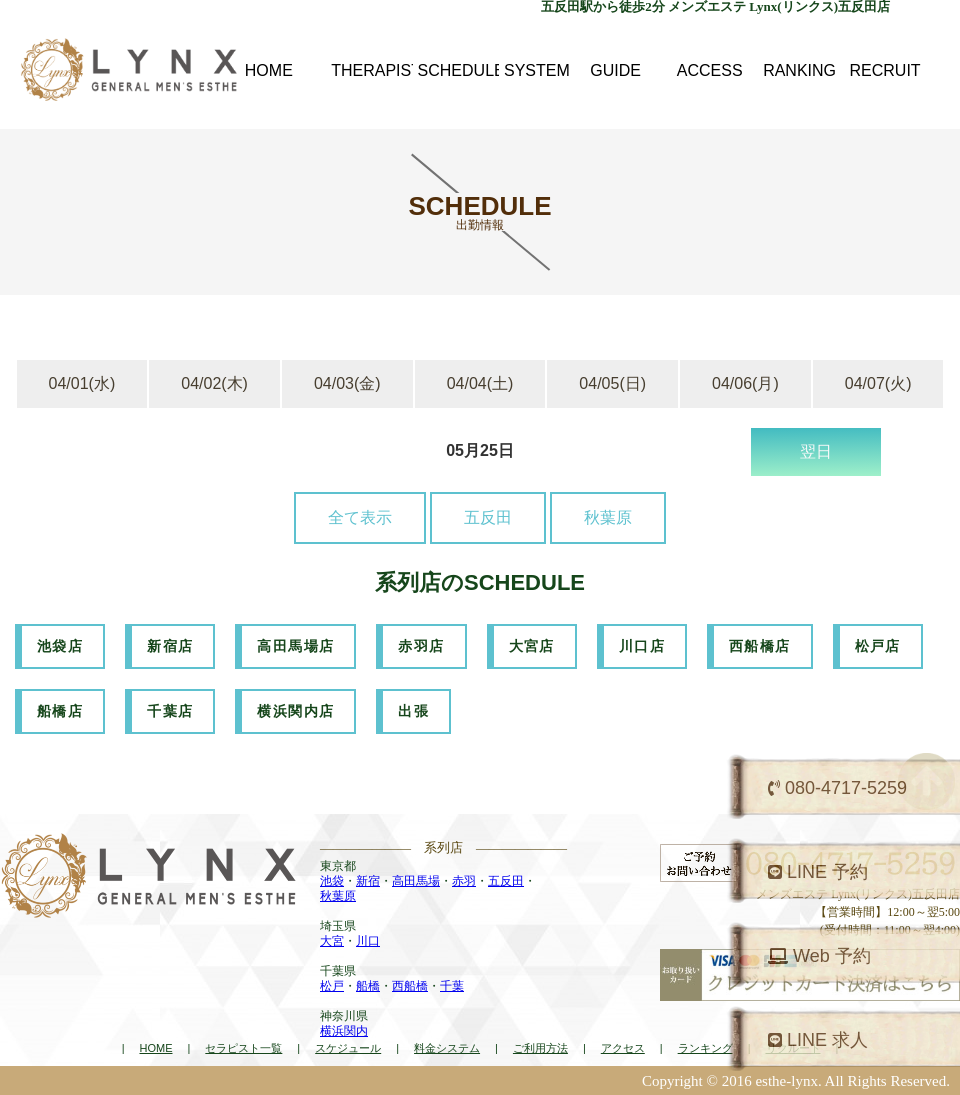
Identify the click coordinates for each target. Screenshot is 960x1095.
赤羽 (464, 881)
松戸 (332, 986)
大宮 (332, 941)
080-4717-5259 (837, 788)
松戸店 (878, 646)
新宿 (368, 881)
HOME (155, 1048)
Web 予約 (819, 956)
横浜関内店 (295, 711)
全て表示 (360, 517)
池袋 (332, 881)
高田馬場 (416, 881)
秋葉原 (608, 517)
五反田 (488, 517)
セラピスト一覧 (243, 1048)
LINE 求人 (818, 1040)
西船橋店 (760, 646)
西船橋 (410, 986)
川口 (368, 941)
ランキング (705, 1048)
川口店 (642, 646)
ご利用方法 (540, 1048)
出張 (413, 711)
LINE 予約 (818, 872)
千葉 (452, 986)
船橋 (368, 986)
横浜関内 (344, 1031)
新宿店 (170, 646)
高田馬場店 (295, 646)
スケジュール (348, 1048)
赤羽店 (421, 646)
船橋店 (60, 711)
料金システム (447, 1048)
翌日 (816, 451)
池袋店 (60, 646)
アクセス (623, 1048)
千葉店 (170, 711)
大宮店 (532, 646)
